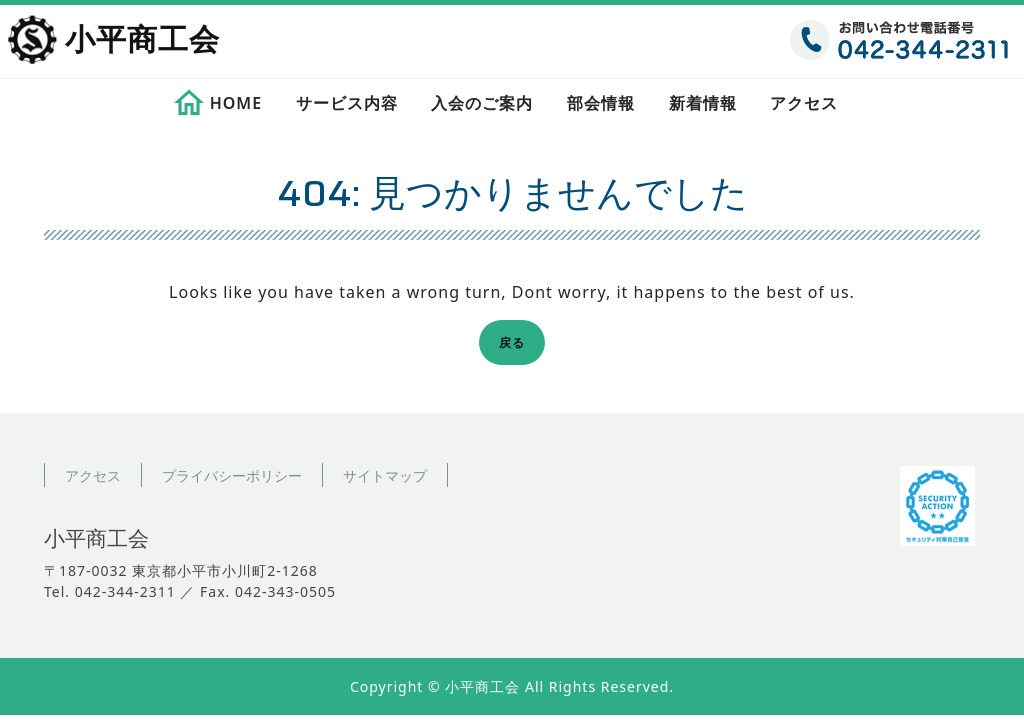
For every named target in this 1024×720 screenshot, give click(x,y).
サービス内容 (347, 103)
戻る (518, 345)
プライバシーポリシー (232, 475)
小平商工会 (142, 41)
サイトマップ (385, 475)
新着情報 (703, 103)
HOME (236, 103)
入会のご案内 (482, 103)
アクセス (804, 103)
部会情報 (601, 103)
